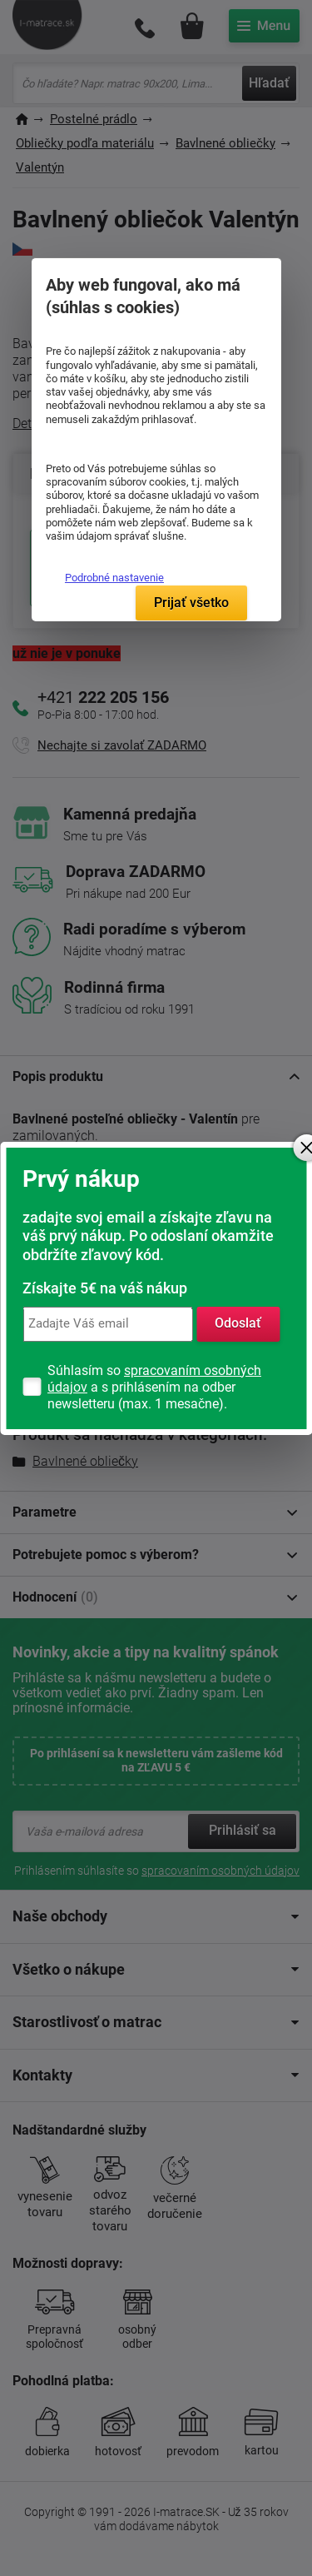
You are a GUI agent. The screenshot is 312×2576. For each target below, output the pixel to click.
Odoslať (238, 1323)
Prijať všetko (191, 602)
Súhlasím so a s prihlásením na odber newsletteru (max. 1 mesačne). (154, 1387)
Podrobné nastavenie (114, 577)
